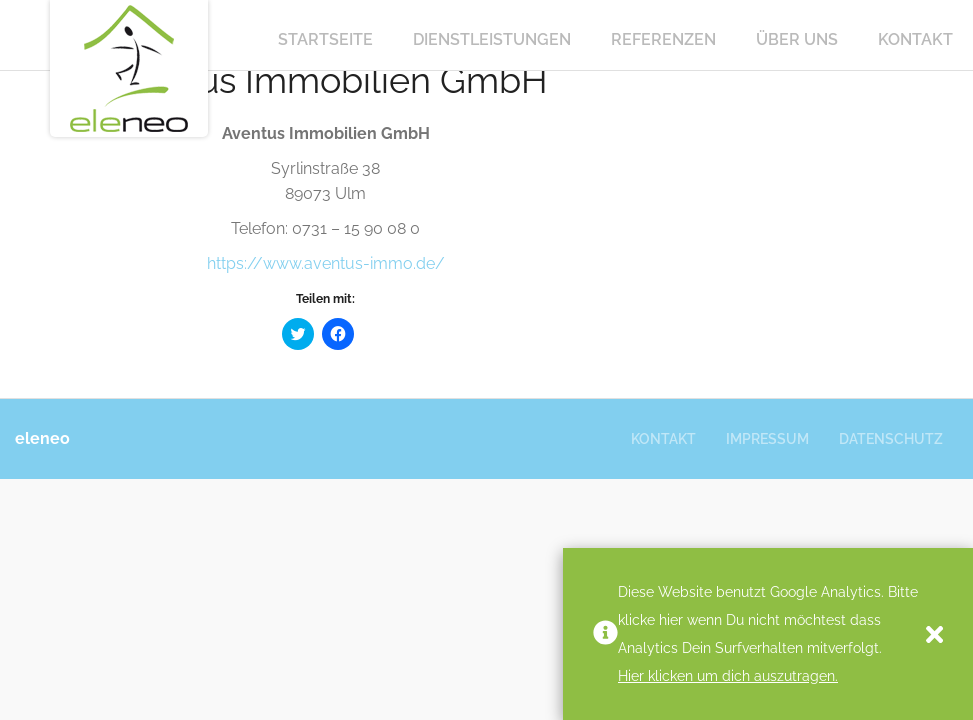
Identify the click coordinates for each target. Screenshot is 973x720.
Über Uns (797, 39)
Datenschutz (891, 439)
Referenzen (663, 39)
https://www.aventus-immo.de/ (326, 263)
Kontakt (915, 39)
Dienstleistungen (492, 39)
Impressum (767, 439)
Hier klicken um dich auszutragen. (728, 676)
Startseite (325, 39)
